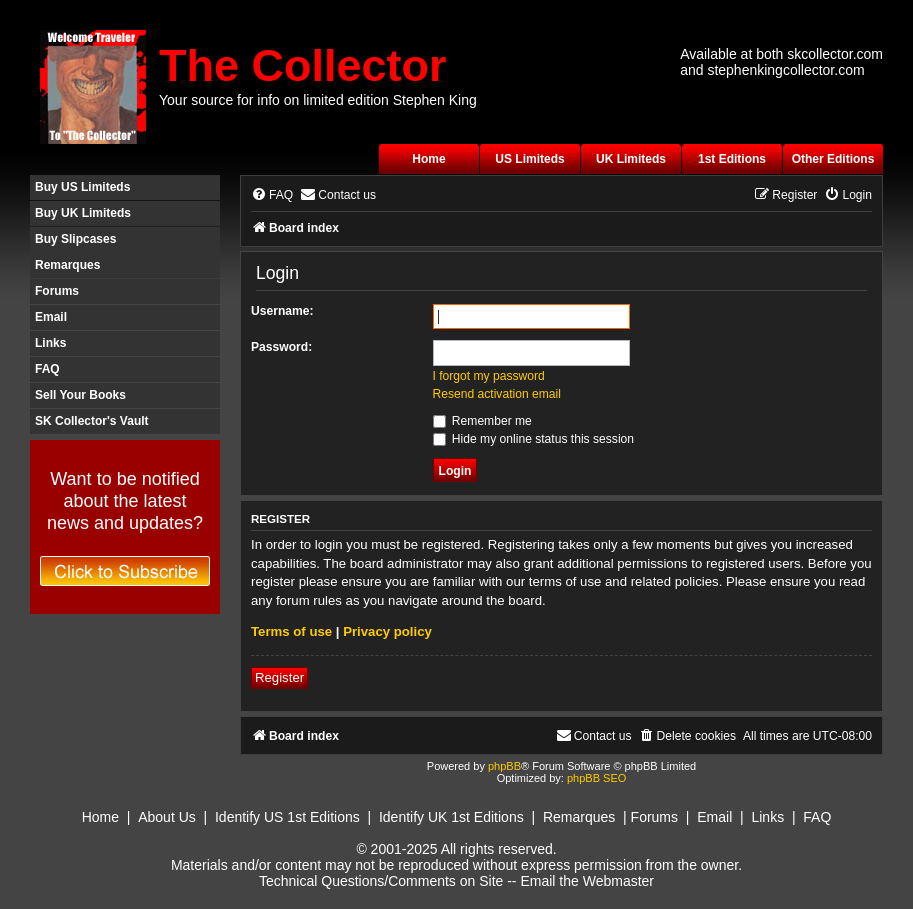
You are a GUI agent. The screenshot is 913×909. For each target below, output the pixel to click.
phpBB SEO (596, 778)
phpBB (504, 766)
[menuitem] (272, 195)
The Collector (303, 65)
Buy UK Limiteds (83, 213)
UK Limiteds (631, 159)
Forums (57, 291)
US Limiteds (529, 159)
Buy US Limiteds (82, 187)
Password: (281, 347)
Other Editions (833, 159)
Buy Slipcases (75, 239)
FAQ (47, 369)
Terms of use (291, 631)
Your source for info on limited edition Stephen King (318, 100)
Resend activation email (497, 394)
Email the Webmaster (587, 881)
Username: (282, 311)
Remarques (67, 265)
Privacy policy (387, 631)
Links (50, 343)
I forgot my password (489, 376)
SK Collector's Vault (92, 421)
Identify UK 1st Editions (451, 817)
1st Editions (732, 159)
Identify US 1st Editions (287, 817)
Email (51, 317)
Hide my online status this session (534, 439)
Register (279, 677)
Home (428, 159)
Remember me (482, 421)
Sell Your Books (80, 395)
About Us (167, 817)
